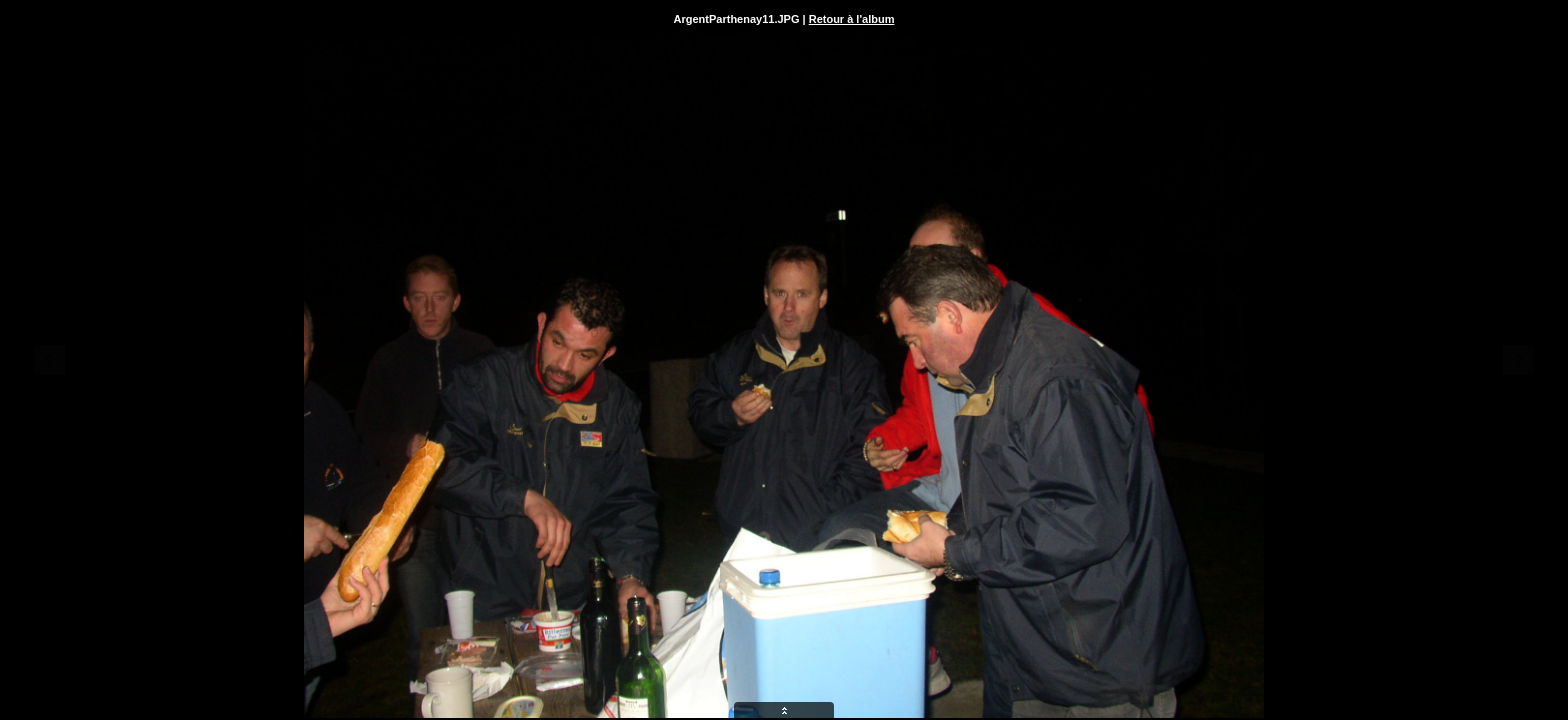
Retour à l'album (852, 19)
